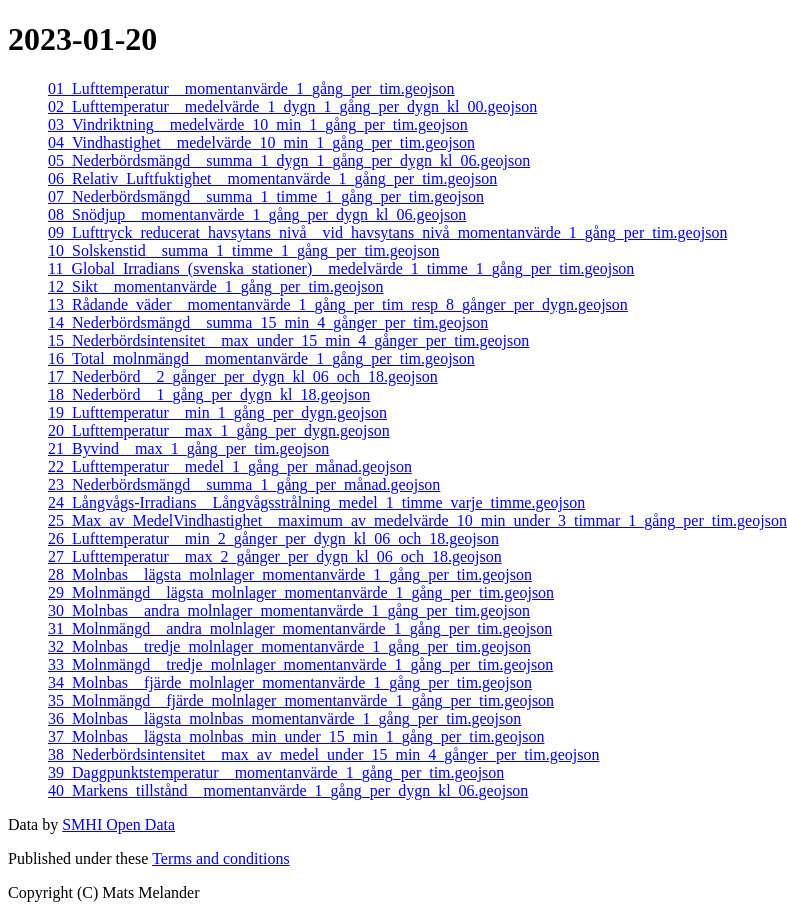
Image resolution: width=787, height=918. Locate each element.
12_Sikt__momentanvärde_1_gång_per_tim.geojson (216, 286)
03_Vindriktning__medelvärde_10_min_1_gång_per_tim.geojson (258, 124)
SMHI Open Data (118, 824)
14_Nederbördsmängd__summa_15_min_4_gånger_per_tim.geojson (268, 322)
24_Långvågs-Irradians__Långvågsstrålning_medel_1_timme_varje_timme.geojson (316, 502)
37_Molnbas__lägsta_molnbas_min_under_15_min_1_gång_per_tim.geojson (296, 736)
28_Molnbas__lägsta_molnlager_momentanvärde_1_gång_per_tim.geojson (290, 574)
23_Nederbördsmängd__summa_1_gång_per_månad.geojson (244, 484)
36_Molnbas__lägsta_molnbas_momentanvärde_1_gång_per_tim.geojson (284, 718)
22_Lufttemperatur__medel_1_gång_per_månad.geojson (230, 466)
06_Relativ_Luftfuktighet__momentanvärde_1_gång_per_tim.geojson (272, 178)
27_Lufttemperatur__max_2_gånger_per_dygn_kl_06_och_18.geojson (275, 556)
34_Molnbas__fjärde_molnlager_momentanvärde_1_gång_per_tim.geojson (290, 682)
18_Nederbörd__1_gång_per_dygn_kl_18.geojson (209, 394)
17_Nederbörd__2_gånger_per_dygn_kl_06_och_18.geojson (243, 376)
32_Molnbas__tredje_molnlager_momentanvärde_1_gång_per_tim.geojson (289, 646)
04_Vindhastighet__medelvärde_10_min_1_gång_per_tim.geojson (261, 142)
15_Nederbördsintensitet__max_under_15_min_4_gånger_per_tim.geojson (288, 340)
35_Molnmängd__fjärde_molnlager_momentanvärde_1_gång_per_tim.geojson (301, 700)
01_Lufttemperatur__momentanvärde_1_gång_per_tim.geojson (251, 88)
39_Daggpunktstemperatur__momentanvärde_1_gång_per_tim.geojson (276, 772)
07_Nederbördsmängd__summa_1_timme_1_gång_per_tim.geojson (266, 196)
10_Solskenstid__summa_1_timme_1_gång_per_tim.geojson (244, 250)
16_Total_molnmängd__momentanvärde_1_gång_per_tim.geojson (261, 358)
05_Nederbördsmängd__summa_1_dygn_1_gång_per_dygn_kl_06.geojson (289, 160)
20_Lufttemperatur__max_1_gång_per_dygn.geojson (219, 430)
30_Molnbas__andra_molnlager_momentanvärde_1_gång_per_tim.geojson (289, 610)
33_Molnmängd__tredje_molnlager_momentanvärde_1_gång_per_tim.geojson (300, 664)
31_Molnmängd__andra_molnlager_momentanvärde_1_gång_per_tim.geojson (300, 628)
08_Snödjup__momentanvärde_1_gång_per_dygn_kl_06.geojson (257, 214)
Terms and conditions (221, 858)
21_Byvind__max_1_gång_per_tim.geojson (188, 448)
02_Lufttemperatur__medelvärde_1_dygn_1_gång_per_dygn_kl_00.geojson (292, 106)
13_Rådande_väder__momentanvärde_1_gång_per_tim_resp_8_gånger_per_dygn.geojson (338, 304)
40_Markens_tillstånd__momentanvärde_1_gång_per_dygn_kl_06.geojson (288, 790)
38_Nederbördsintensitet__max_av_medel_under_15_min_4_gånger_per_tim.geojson (323, 754)
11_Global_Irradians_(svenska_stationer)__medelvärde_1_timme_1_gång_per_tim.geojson (341, 268)
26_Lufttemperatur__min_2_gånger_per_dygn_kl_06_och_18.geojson (273, 538)
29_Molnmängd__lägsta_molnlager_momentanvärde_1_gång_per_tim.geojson (301, 592)
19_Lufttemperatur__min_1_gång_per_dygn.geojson (217, 412)
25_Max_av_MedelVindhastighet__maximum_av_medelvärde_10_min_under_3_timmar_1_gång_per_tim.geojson (417, 520)
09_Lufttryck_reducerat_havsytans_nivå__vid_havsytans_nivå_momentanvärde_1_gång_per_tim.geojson (387, 232)
